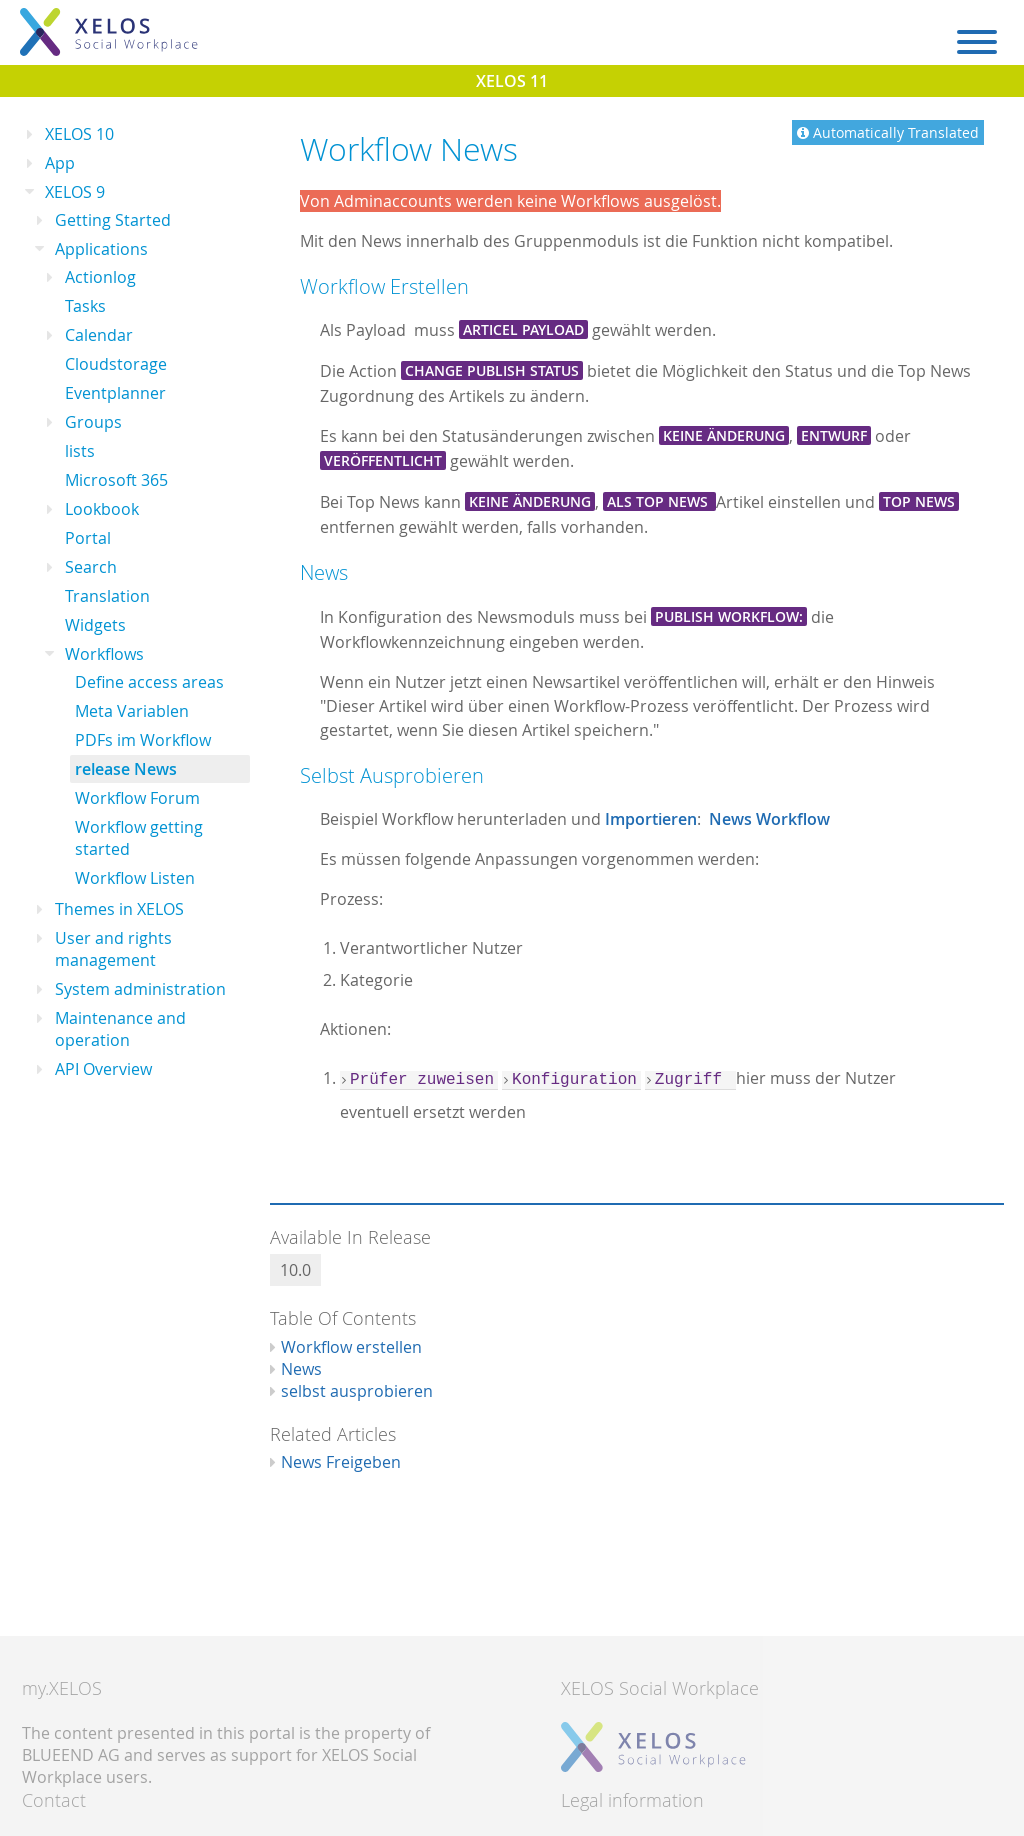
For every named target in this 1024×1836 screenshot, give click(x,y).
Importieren (651, 819)
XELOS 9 (75, 192)
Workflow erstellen (351, 1347)
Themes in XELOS (119, 909)
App (60, 163)
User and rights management (113, 949)
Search (91, 567)
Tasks (85, 306)
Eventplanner (115, 393)
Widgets (95, 625)
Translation (107, 596)
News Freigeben (341, 1462)
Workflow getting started (139, 838)
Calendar (99, 335)
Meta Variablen (132, 711)
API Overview (103, 1069)
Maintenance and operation (120, 1029)
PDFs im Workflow (143, 740)
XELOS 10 (79, 134)
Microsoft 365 (116, 480)
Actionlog (100, 277)
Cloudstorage (116, 364)
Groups (93, 422)
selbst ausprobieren (357, 1391)
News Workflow (769, 819)
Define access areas (149, 682)
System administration (140, 989)
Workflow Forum (137, 798)
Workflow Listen (135, 878)
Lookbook (102, 509)
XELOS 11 (512, 81)
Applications (101, 249)
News (301, 1369)
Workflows (104, 654)
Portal (88, 538)
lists (80, 451)
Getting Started (113, 220)
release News (126, 769)
